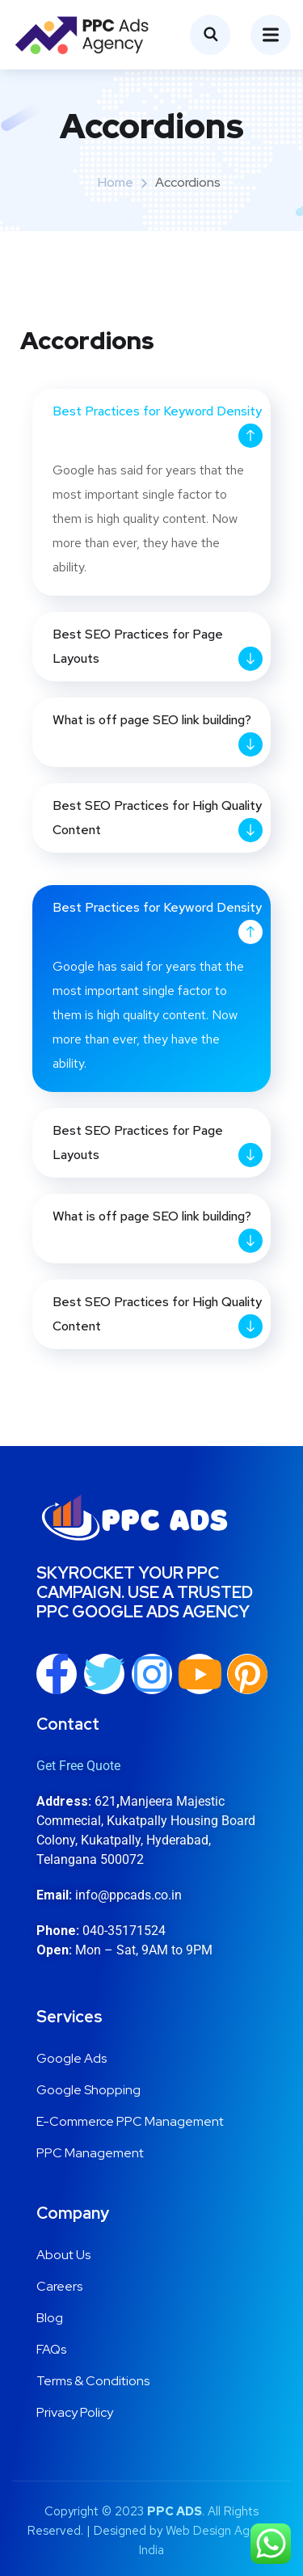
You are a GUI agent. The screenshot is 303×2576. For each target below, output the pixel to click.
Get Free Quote (78, 1765)
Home (115, 182)
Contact (67, 1724)
